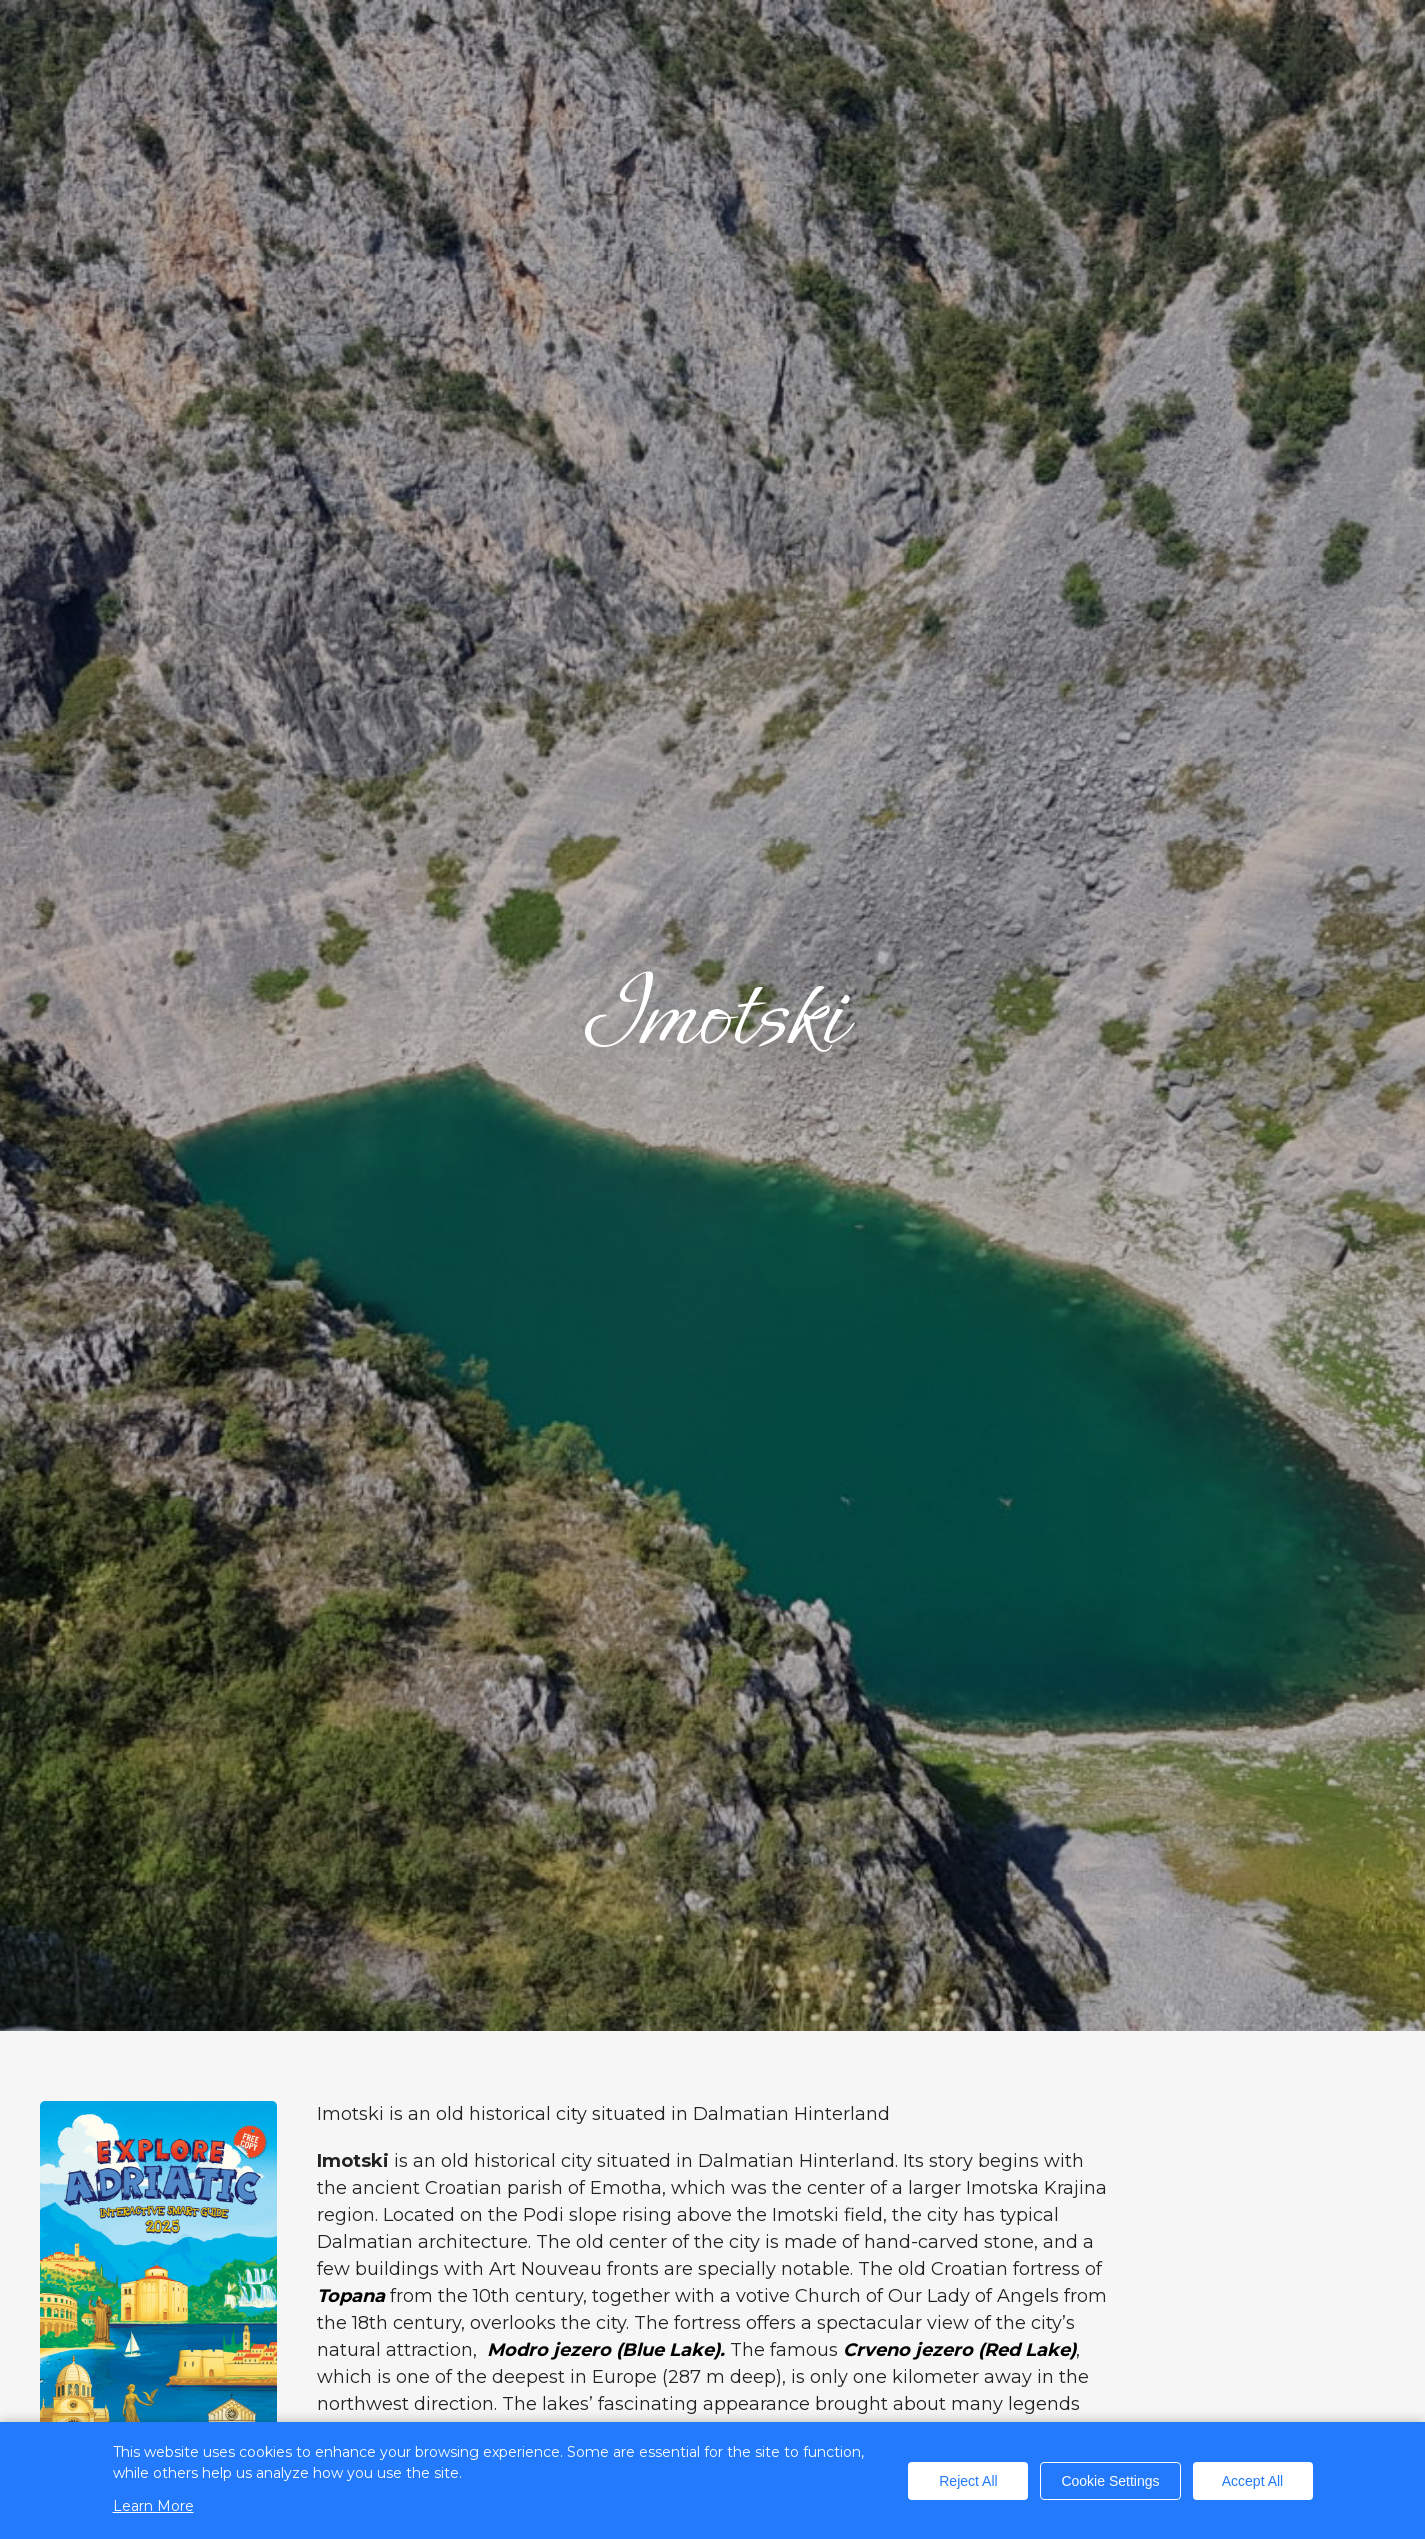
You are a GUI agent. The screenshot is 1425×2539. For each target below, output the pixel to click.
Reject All (968, 2481)
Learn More (153, 2506)
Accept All (1252, 2481)
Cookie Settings (1110, 2481)
